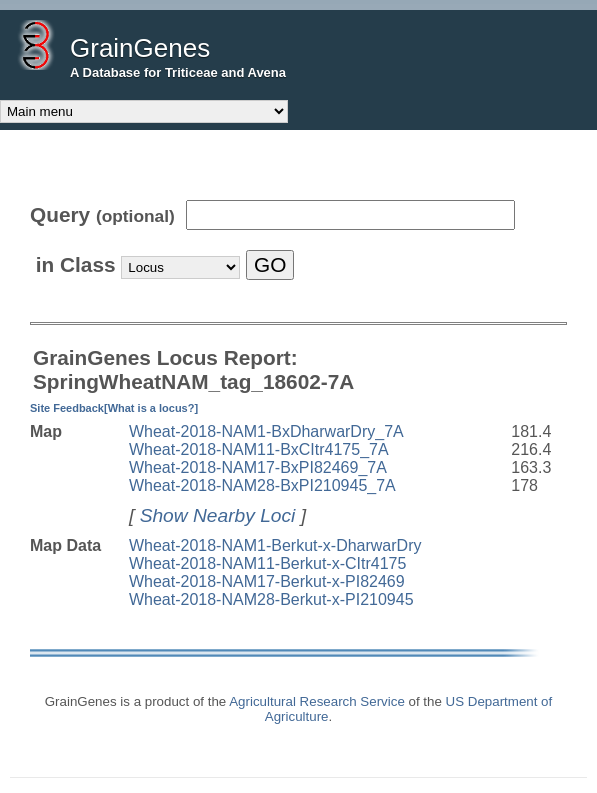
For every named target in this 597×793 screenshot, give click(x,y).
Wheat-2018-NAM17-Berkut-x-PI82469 (267, 581)
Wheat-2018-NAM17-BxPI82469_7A (258, 467)
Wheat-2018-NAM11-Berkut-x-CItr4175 (267, 563)
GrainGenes (140, 48)
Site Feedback (67, 408)
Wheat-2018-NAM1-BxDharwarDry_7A (266, 431)
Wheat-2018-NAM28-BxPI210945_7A (262, 485)
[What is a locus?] (151, 408)
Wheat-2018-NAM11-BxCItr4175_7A (259, 449)
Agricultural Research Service (317, 701)
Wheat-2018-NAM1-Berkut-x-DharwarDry (275, 545)
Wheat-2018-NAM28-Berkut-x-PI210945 (271, 599)
